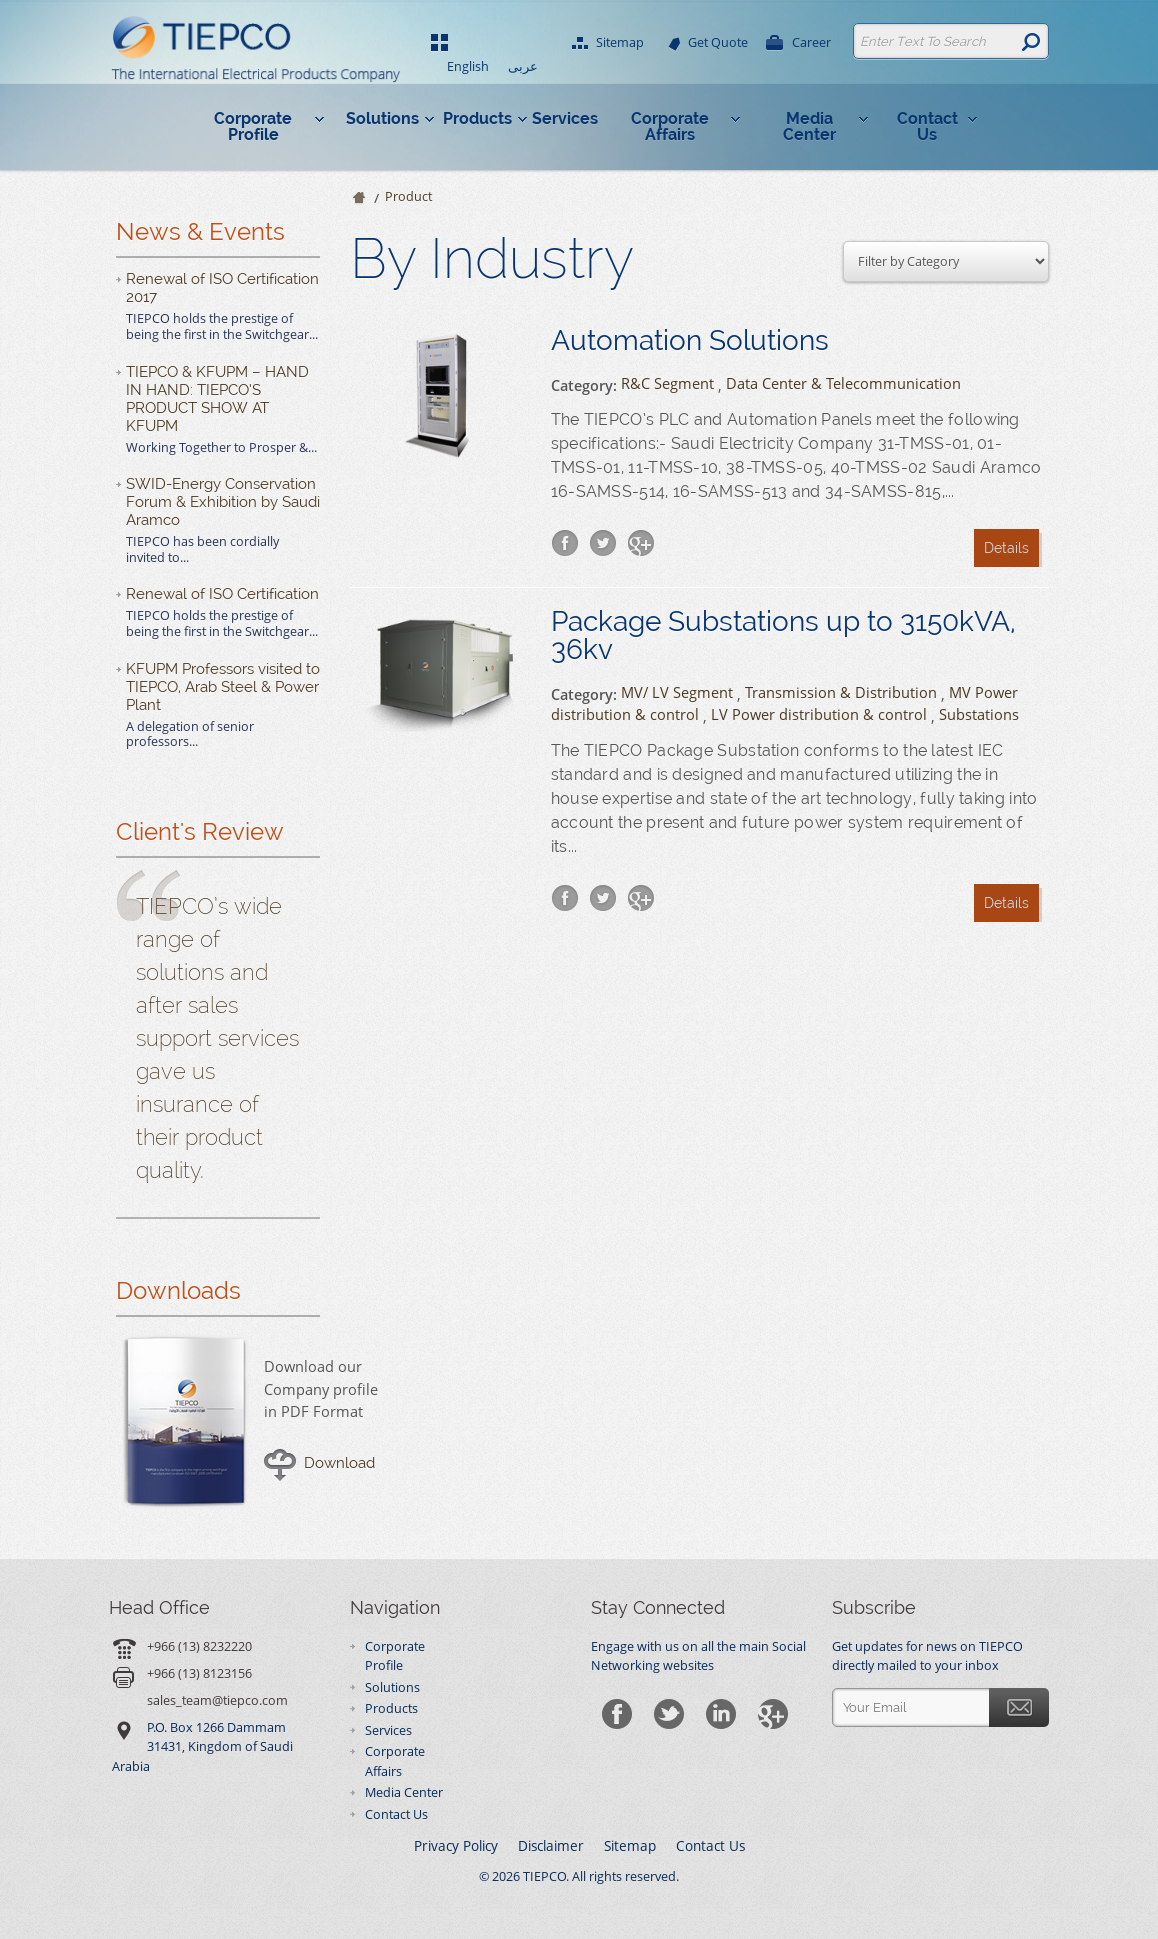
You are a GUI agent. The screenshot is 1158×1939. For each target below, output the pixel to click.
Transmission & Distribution (841, 691)
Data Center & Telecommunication (843, 383)
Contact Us (927, 126)
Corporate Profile (253, 126)
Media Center (809, 126)
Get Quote (717, 43)
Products (477, 118)
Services (565, 118)
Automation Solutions (690, 341)
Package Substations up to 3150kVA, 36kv (783, 636)
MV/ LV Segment (677, 691)
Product (408, 196)
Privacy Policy (456, 1846)
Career (810, 43)
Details (1006, 548)
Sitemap (619, 43)
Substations (979, 714)
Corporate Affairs (670, 126)
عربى (523, 66)
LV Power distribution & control (819, 714)
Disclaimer (551, 1846)
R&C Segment (667, 383)
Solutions (382, 118)
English (468, 66)
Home (358, 198)
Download (339, 1463)
